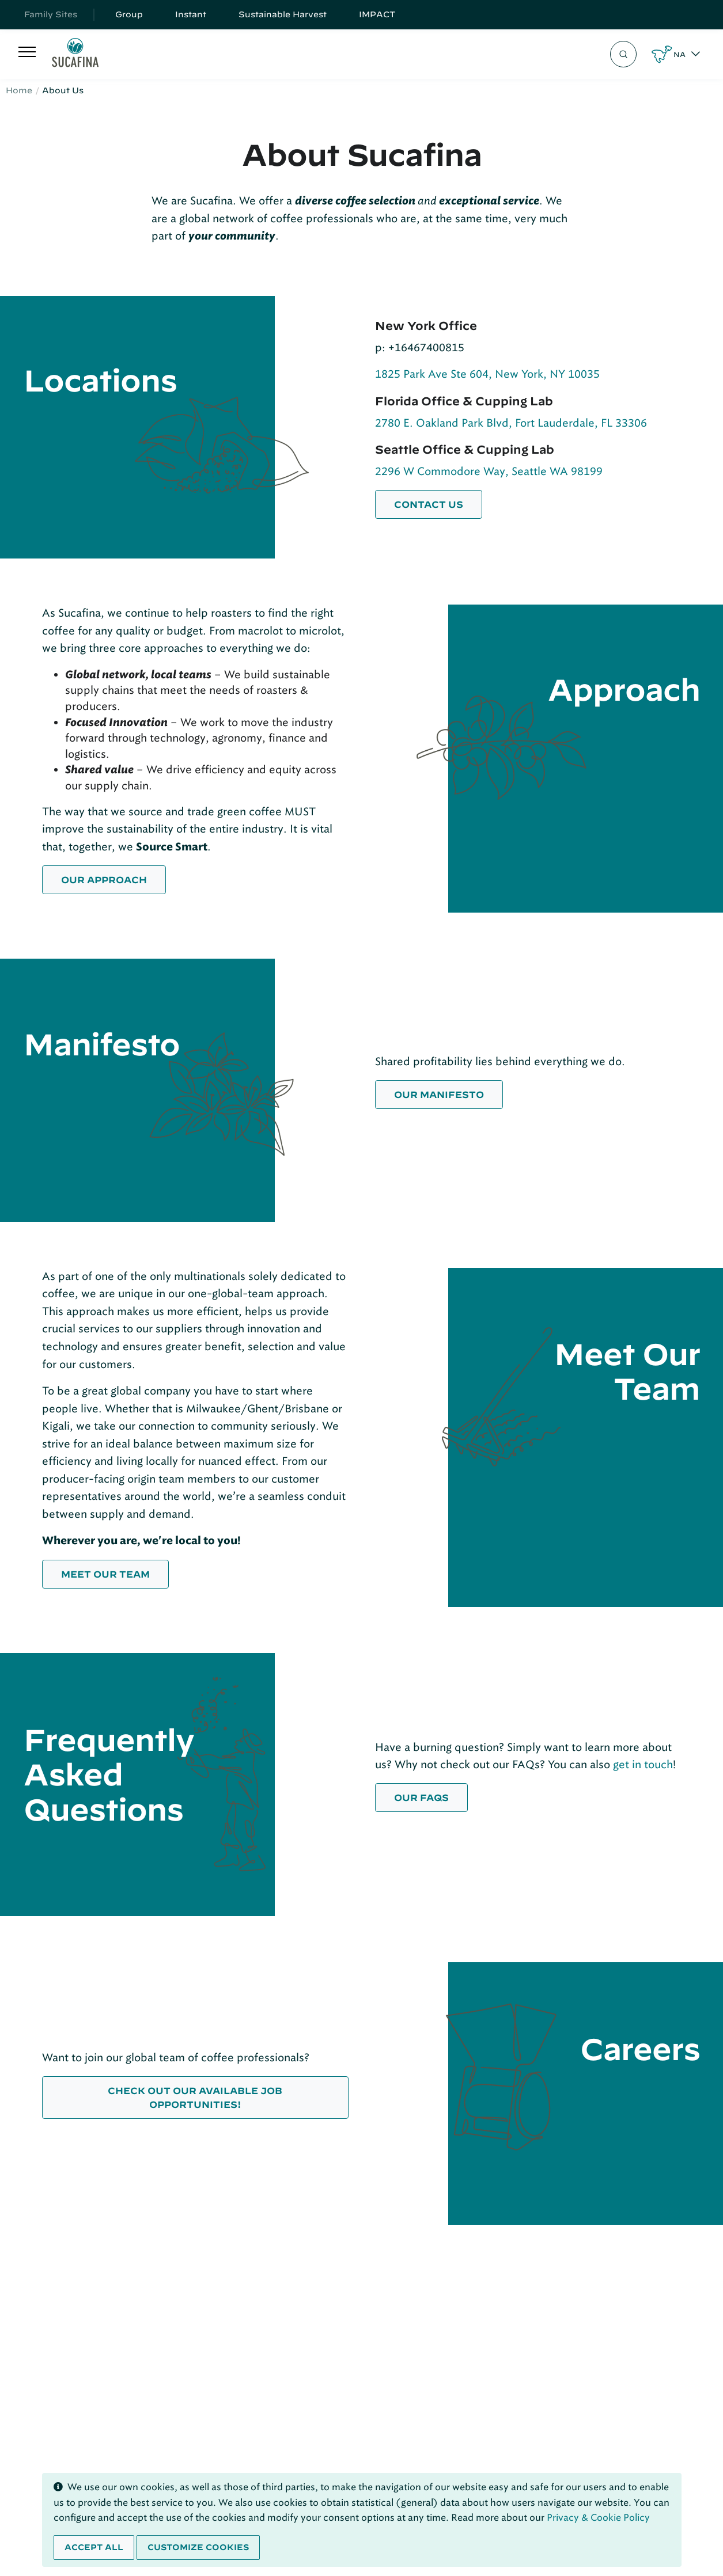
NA (679, 54)
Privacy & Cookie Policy (598, 2517)
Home (19, 90)
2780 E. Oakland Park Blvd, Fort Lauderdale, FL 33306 (511, 423)
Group (129, 14)
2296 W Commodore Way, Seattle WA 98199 (489, 471)
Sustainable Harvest (283, 14)
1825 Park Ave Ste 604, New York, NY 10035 (487, 374)
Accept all (94, 2547)
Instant (190, 14)
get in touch (643, 1764)
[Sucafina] (75, 54)
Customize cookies (198, 2547)
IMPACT (377, 14)
